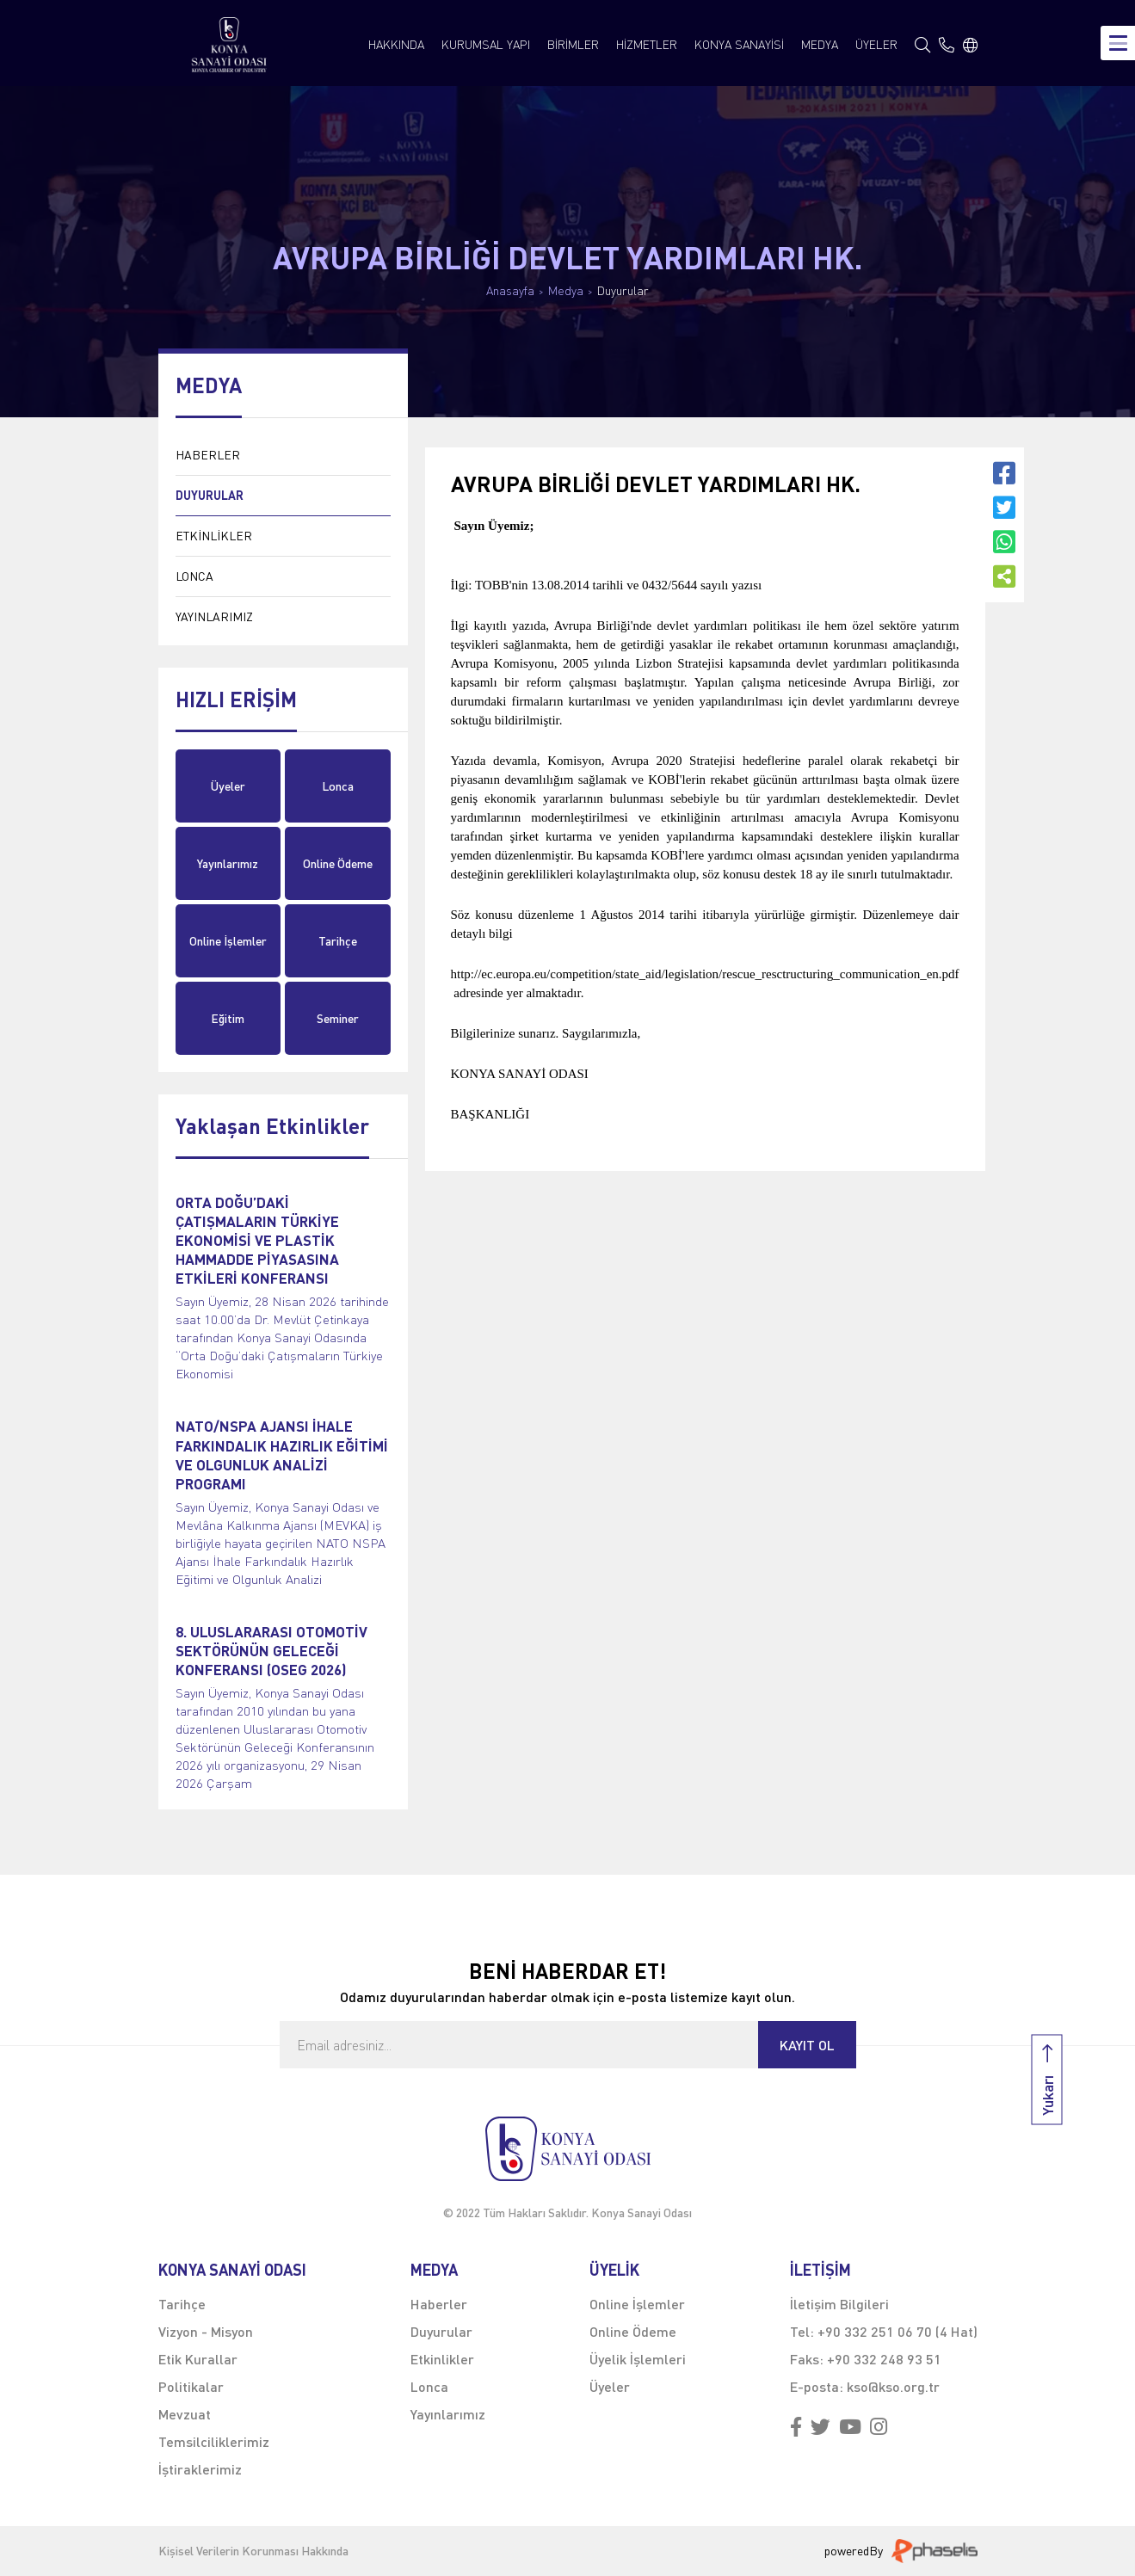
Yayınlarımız (227, 863)
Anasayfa (510, 291)
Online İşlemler (228, 941)
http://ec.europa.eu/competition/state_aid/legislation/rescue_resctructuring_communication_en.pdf (705, 974)
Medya (565, 291)
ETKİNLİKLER (214, 535)
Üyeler (228, 786)
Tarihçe (337, 941)
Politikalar (191, 2386)
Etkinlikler (442, 2359)
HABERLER (208, 454)
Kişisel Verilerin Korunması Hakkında (253, 2551)
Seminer (338, 1018)
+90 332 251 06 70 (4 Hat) (897, 2331)
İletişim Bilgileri (839, 2304)
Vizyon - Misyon (205, 2331)
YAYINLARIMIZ (214, 616)
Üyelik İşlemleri (637, 2359)
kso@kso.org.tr (893, 2386)
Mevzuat (184, 2414)
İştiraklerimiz (200, 2469)
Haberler (438, 2304)
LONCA (194, 576)
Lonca (338, 786)
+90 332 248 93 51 (884, 2359)
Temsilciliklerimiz (213, 2441)
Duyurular (623, 291)
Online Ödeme (338, 863)
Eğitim (227, 1018)
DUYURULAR (210, 495)
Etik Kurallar (197, 2359)
